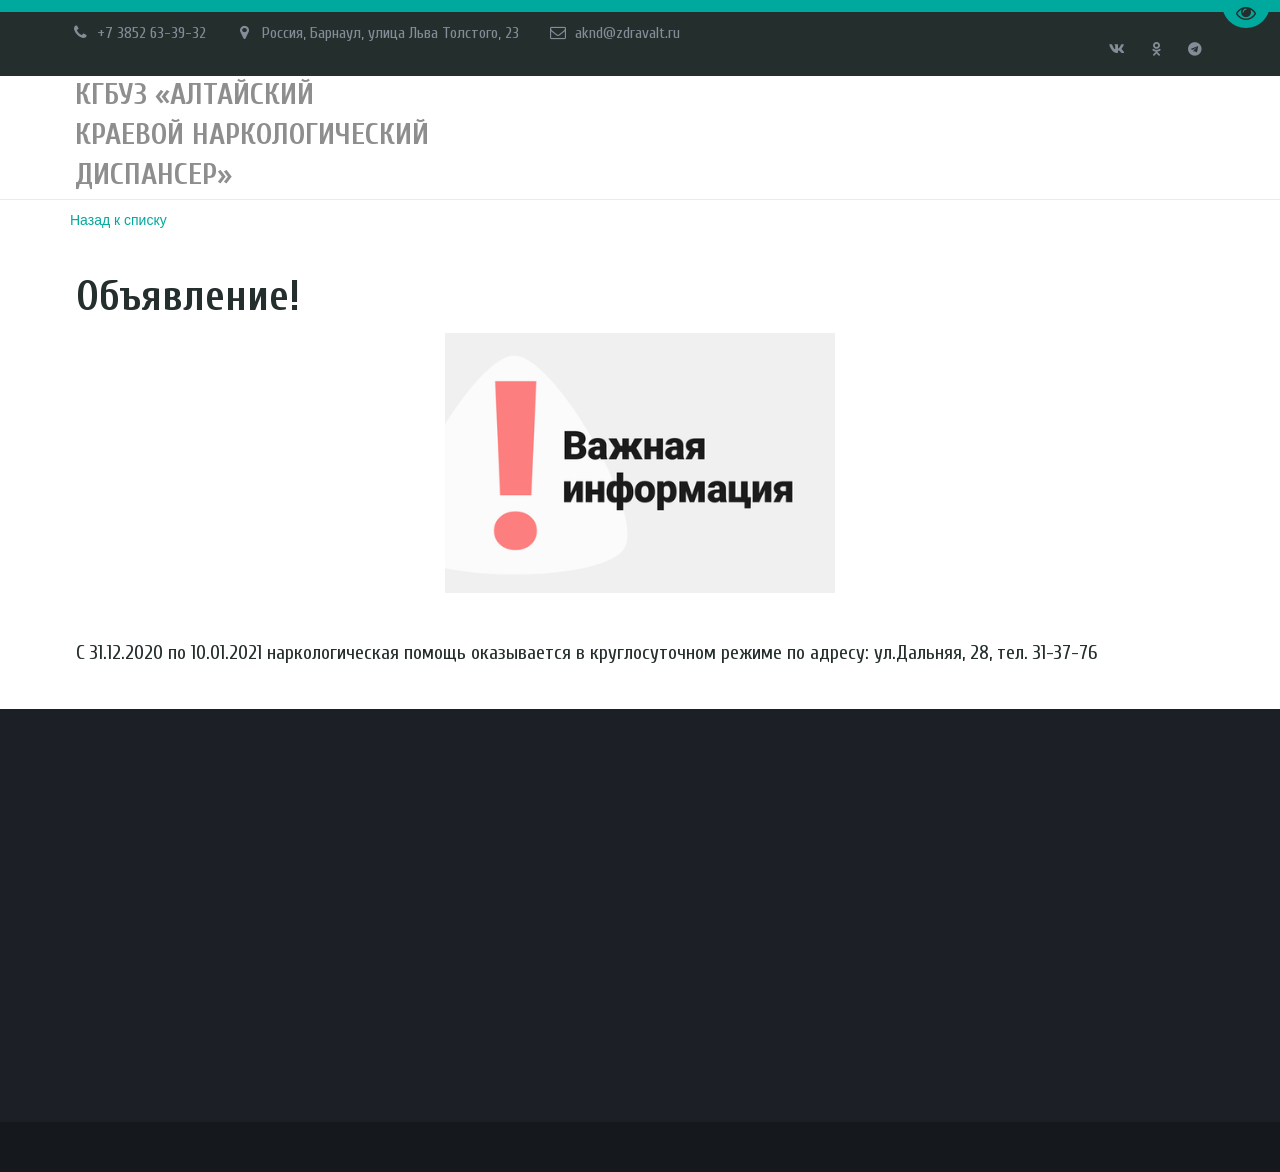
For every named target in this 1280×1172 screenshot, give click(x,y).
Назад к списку (118, 220)
